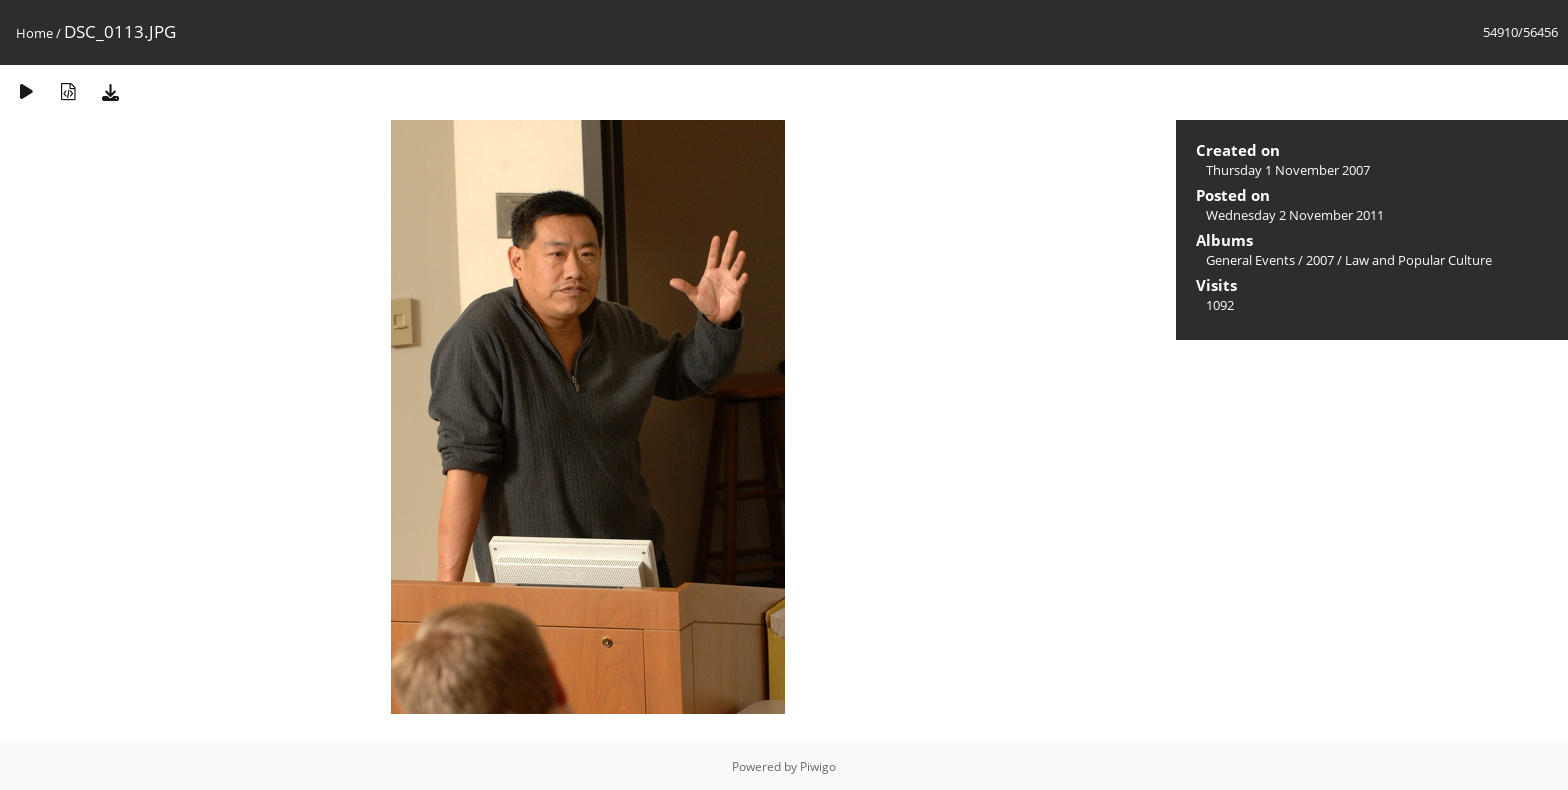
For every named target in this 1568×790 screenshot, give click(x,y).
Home (34, 33)
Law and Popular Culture (1418, 260)
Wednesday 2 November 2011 (1295, 215)
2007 (1320, 260)
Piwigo (818, 766)
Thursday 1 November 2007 (1288, 170)
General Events (1250, 260)
